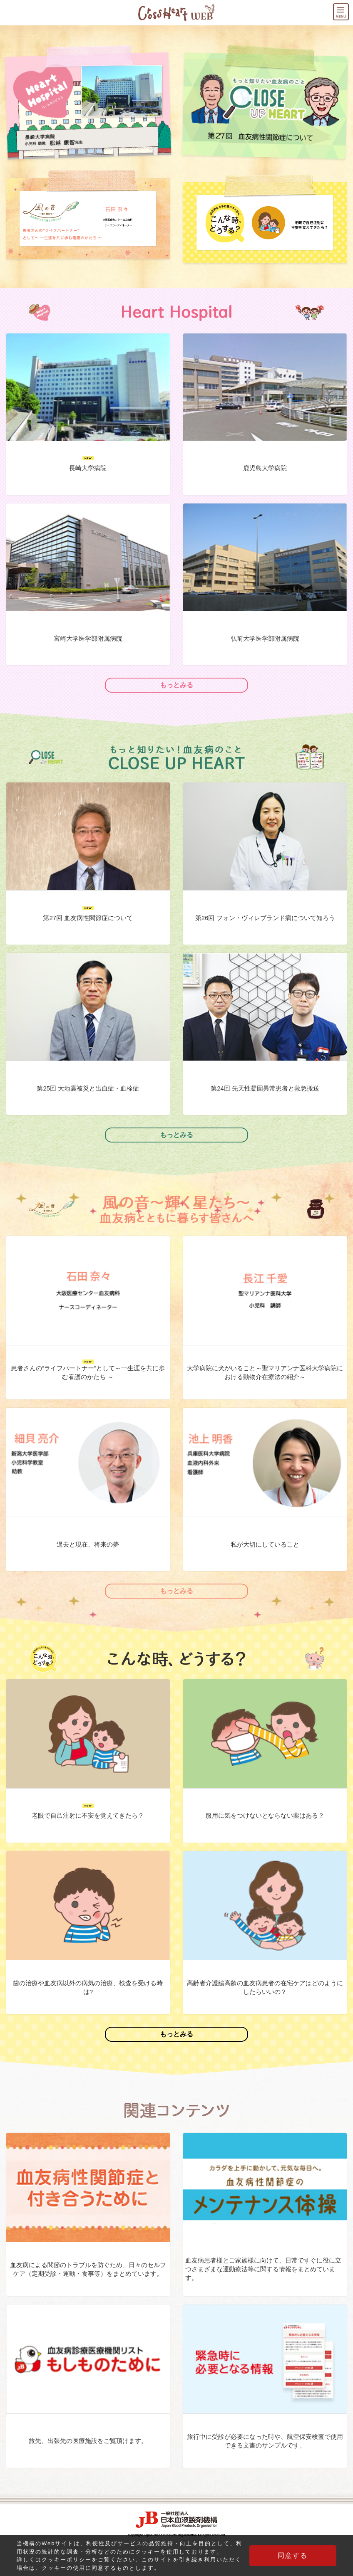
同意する (295, 2555)
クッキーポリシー (67, 2559)
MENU (348, 8)
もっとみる (176, 684)
